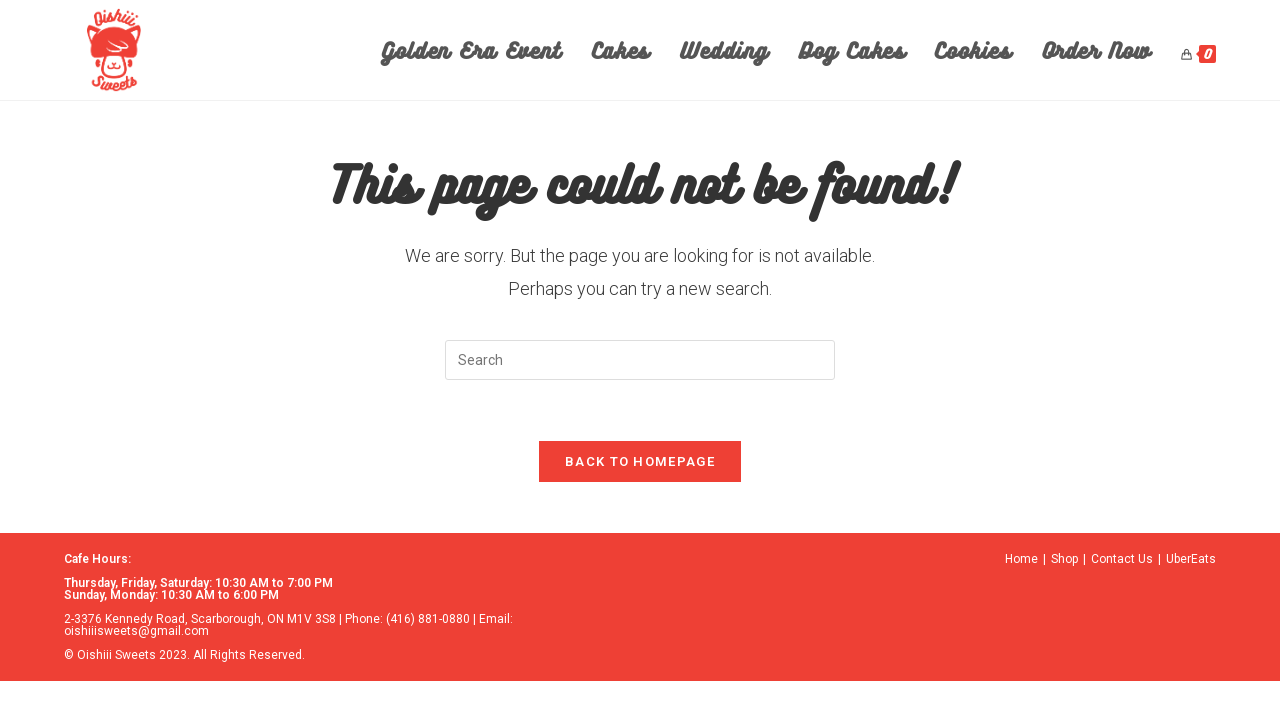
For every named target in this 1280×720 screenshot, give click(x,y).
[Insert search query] (640, 360)
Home (1021, 559)
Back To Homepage (640, 461)
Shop (1064, 559)
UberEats (1191, 559)
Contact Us (1122, 559)
